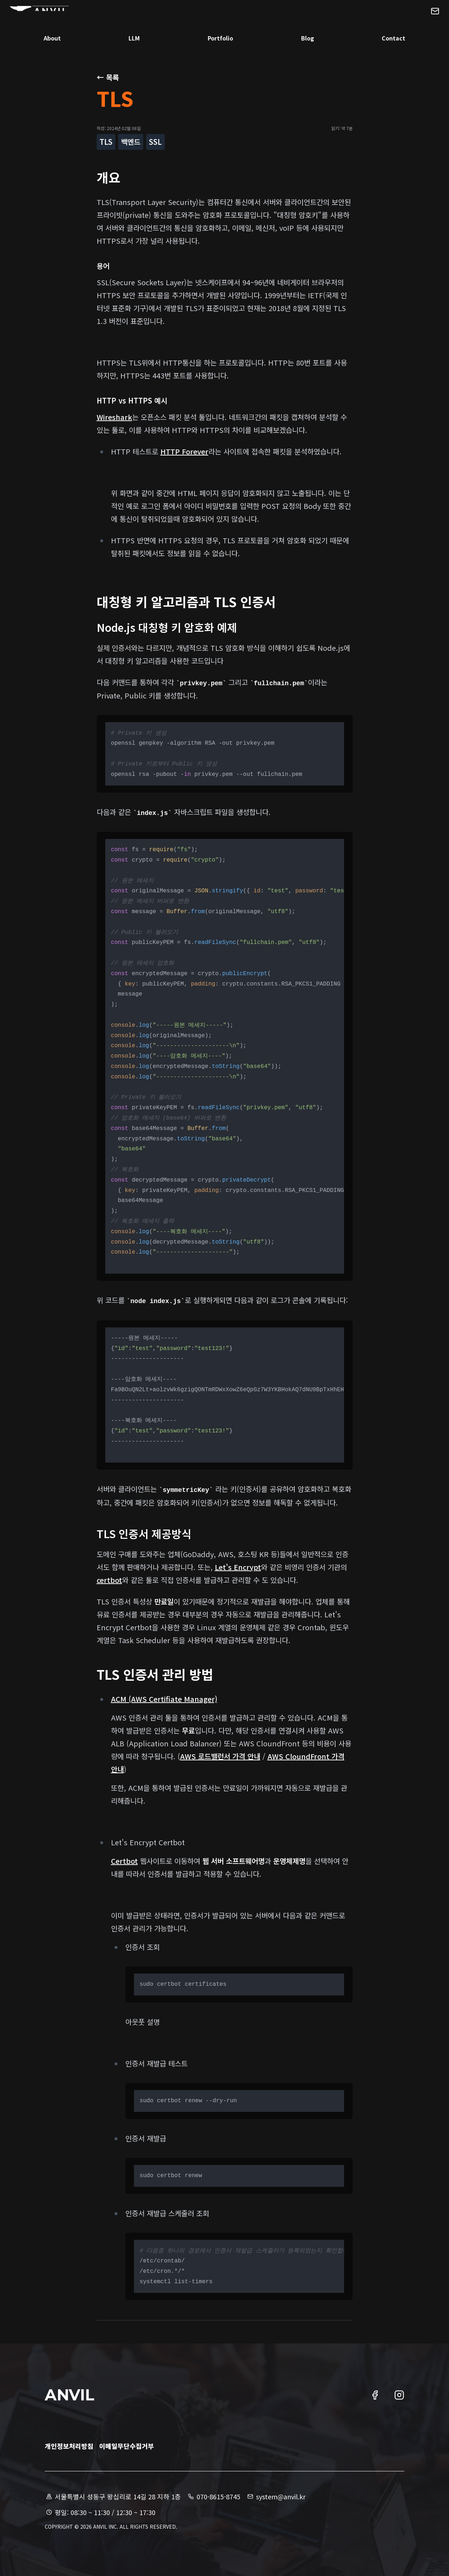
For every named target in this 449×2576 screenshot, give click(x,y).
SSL (155, 142)
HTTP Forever (184, 451)
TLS (106, 142)
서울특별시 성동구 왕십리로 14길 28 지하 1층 (113, 2496)
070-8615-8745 (213, 2496)
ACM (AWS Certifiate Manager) (164, 1699)
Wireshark (114, 417)
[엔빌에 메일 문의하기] (416, 22)
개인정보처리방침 (69, 2446)
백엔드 (130, 142)
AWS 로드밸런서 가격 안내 (220, 1756)
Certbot (124, 1861)
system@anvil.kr (275, 2496)
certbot (109, 1580)
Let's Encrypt (238, 1567)
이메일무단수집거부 (126, 2446)
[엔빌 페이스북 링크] (375, 2395)
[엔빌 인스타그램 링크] (399, 2395)
